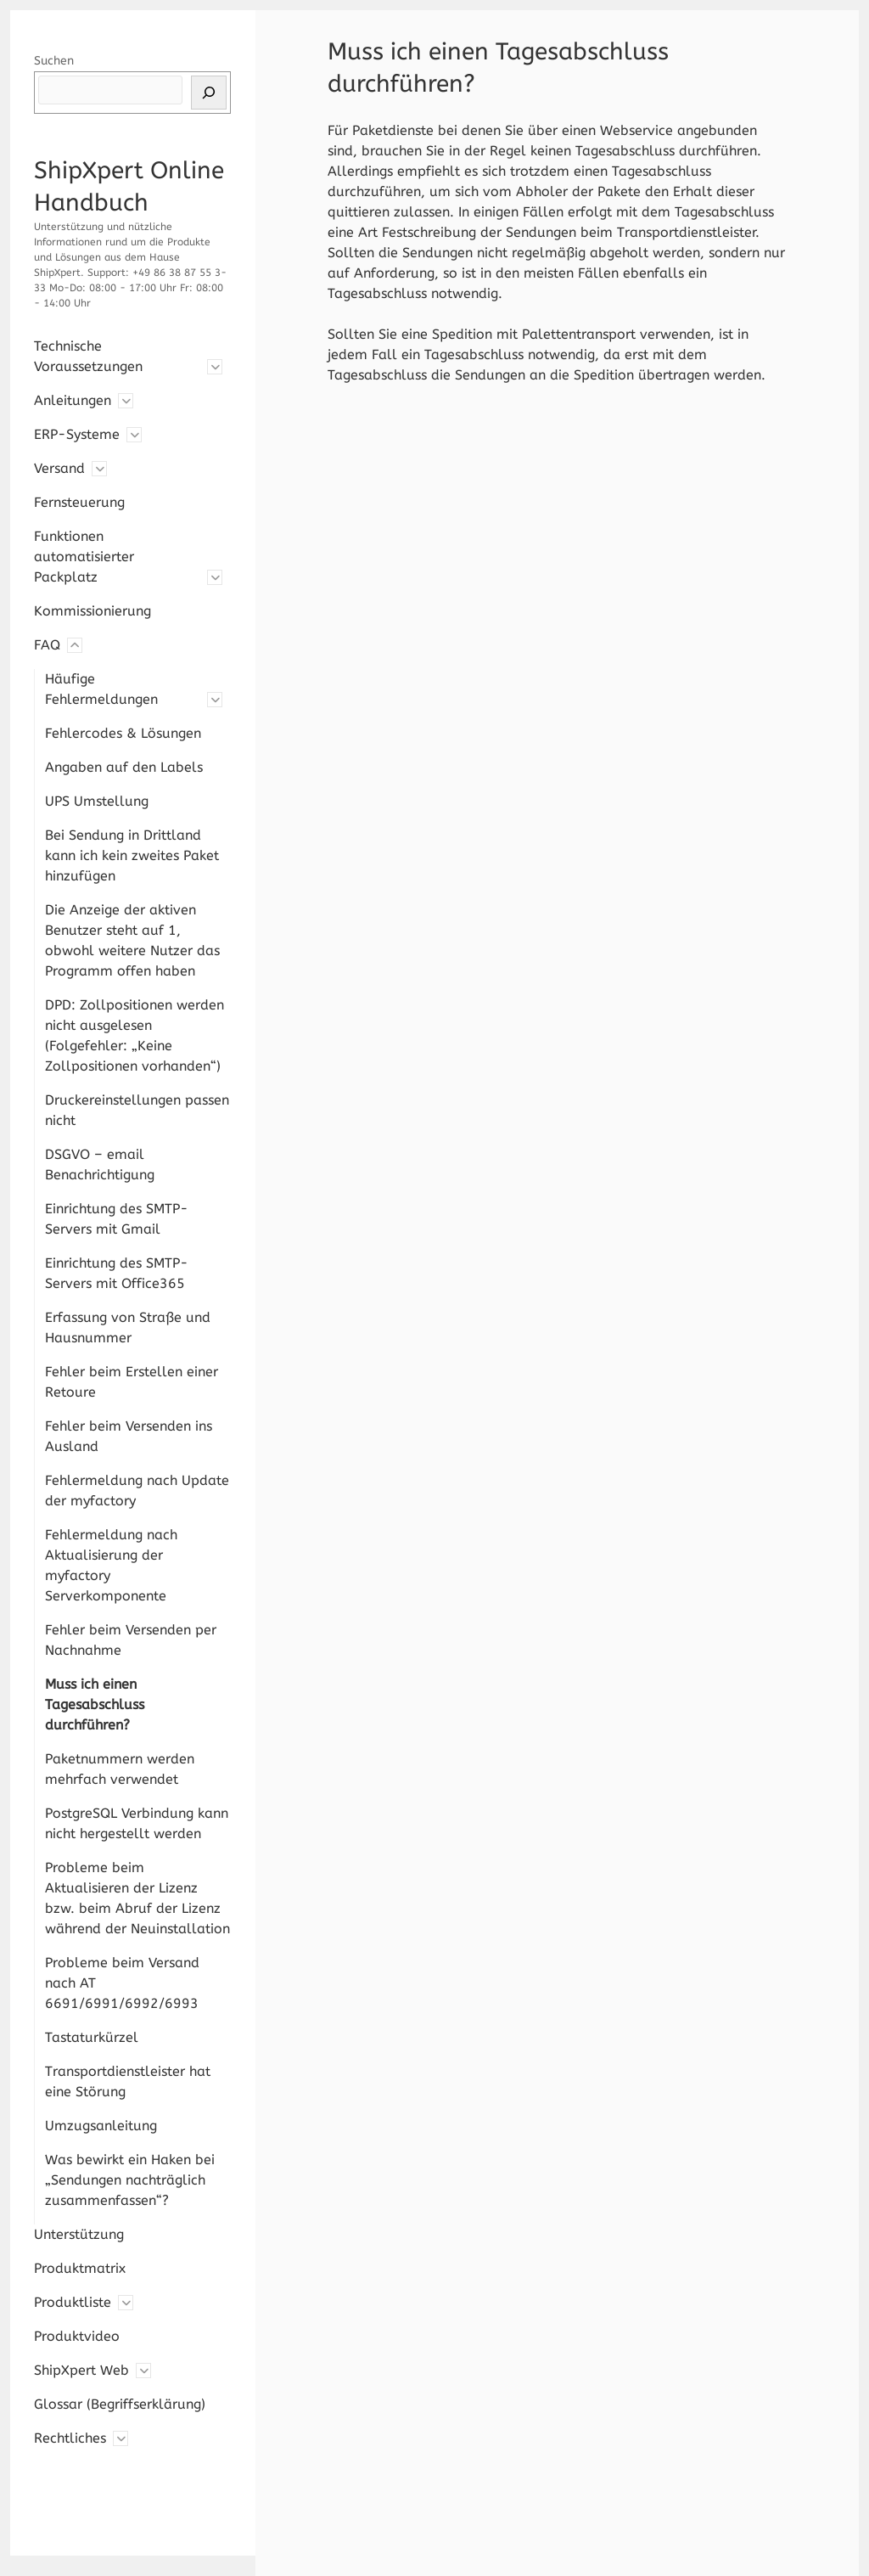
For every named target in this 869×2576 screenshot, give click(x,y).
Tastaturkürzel (91, 2037)
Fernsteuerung (79, 502)
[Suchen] (209, 93)
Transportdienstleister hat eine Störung (127, 2081)
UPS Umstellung (97, 801)
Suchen (54, 60)
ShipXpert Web (81, 2370)
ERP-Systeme (77, 434)
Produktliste (72, 2302)
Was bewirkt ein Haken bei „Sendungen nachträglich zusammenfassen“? (130, 2179)
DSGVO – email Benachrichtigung (99, 1164)
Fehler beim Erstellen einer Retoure (131, 1382)
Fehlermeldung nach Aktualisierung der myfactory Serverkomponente (111, 1565)
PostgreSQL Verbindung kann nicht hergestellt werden (136, 1823)
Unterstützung (79, 2234)
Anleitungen (72, 400)
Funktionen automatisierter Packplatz (84, 556)
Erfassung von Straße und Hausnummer (127, 1327)
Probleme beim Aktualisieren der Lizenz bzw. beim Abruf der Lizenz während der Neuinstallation (137, 1898)
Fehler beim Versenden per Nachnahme (130, 1640)
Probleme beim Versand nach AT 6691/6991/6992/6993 (122, 1982)
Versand (59, 468)
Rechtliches (70, 2438)
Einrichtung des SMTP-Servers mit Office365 (116, 1273)
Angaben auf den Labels (124, 767)
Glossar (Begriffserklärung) (119, 2404)
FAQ (47, 645)
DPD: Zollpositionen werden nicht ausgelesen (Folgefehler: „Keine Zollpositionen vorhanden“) (134, 1035)
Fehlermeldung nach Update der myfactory (137, 1490)
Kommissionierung (92, 611)
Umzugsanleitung (101, 2126)
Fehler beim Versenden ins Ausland (128, 1436)
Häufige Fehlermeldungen (101, 689)
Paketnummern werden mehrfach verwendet (119, 1769)
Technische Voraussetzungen (88, 356)
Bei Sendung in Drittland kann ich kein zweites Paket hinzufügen (132, 855)
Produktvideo (77, 2336)
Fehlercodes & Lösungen (123, 733)
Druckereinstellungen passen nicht (137, 1110)
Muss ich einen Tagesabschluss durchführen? (94, 1704)
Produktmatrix (80, 2268)
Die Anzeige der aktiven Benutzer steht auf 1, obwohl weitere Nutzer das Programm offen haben (132, 940)
